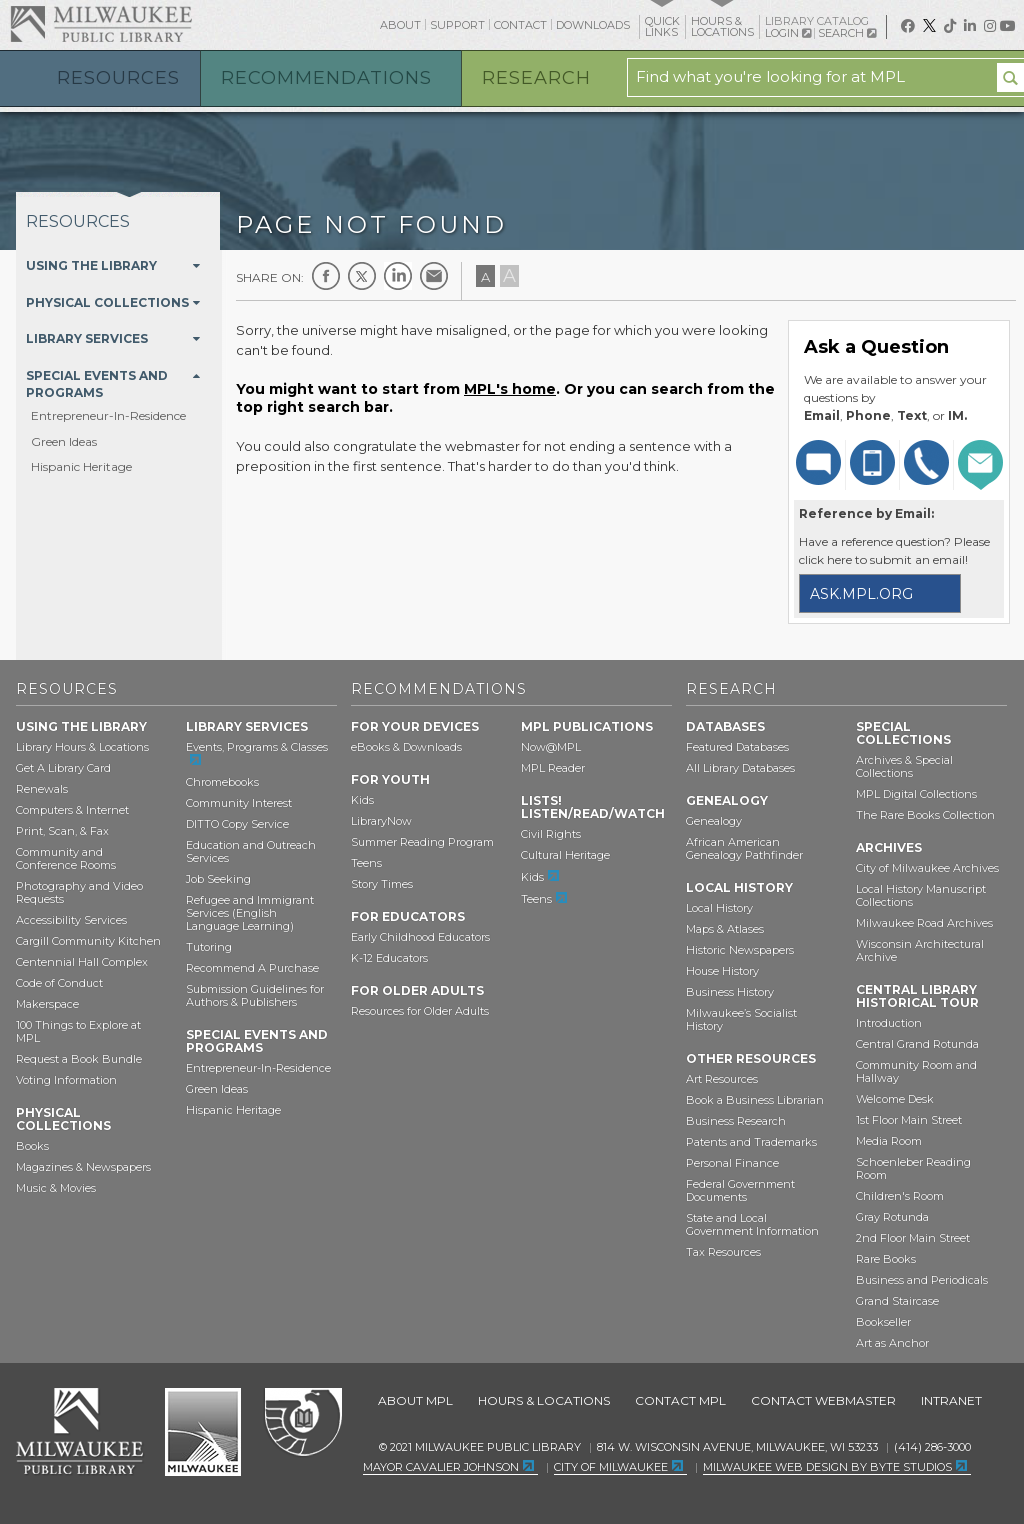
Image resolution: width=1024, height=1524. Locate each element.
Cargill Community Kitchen (88, 941)
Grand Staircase (897, 1301)
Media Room (889, 1141)
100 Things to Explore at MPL (78, 1031)
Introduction (889, 1023)
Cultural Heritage (565, 855)
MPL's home (510, 389)
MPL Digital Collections (916, 794)
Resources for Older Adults (420, 1011)
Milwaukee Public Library (101, 23)
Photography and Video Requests (79, 892)
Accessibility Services (71, 920)
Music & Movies (56, 1188)
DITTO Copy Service (237, 824)
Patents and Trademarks (751, 1142)
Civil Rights (551, 834)
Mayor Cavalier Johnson (441, 1467)
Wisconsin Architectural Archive (920, 950)
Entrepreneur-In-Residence (108, 415)
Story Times (382, 884)
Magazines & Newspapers (83, 1167)
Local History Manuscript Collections (921, 895)
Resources (118, 78)
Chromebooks (222, 782)
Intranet (951, 1400)
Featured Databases (737, 747)
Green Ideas (64, 441)
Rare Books (886, 1259)
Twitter (362, 276)
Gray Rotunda (892, 1217)
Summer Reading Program (422, 842)
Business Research (736, 1121)
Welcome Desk (895, 1099)
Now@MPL (551, 747)
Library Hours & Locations (82, 747)
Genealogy (714, 821)
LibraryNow (381, 821)
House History (722, 971)
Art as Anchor (892, 1343)
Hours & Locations (544, 1400)
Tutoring (209, 947)
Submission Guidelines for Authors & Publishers (255, 995)
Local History (719, 908)
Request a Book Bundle (79, 1059)
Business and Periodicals (922, 1280)
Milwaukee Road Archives (924, 923)
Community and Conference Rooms (66, 858)
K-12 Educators (389, 958)
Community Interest (239, 803)
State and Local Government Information (752, 1224)
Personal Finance (732, 1163)
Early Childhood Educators (420, 937)
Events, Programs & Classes (257, 747)
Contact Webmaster (823, 1400)
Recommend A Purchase (252, 968)
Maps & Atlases (725, 929)
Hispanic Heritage (81, 466)
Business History (730, 992)
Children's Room (900, 1196)
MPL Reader (553, 768)
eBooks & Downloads (406, 747)
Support (457, 25)
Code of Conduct (59, 983)
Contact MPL (680, 1400)
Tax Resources (723, 1252)
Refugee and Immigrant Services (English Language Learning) (250, 913)
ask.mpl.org (861, 594)
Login (788, 33)
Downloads (593, 25)
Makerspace (47, 1004)
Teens (366, 863)
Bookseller (883, 1322)
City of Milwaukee (203, 1432)
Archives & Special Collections (904, 766)
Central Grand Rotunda (917, 1044)
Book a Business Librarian (755, 1100)
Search (847, 33)
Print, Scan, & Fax (62, 831)
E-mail (434, 276)
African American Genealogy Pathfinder (744, 848)
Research (536, 78)
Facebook (326, 276)
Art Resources (722, 1079)
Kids (362, 800)
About (400, 25)
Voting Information (66, 1080)
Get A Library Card (63, 768)
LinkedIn (398, 276)
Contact (520, 25)
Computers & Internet (72, 810)
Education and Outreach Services (251, 851)
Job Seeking (218, 879)
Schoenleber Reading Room (913, 1168)
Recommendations (326, 78)
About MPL (415, 1400)
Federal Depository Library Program (302, 1423)
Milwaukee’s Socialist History (741, 1019)
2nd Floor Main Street (913, 1238)
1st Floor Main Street (909, 1120)
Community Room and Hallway (916, 1071)
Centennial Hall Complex (82, 962)
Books (32, 1146)
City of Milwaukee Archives (927, 868)
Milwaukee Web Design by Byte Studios (827, 1467)
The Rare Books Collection (925, 815)
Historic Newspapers (740, 950)
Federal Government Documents (740, 1190)
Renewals (42, 789)
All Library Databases (740, 768)
